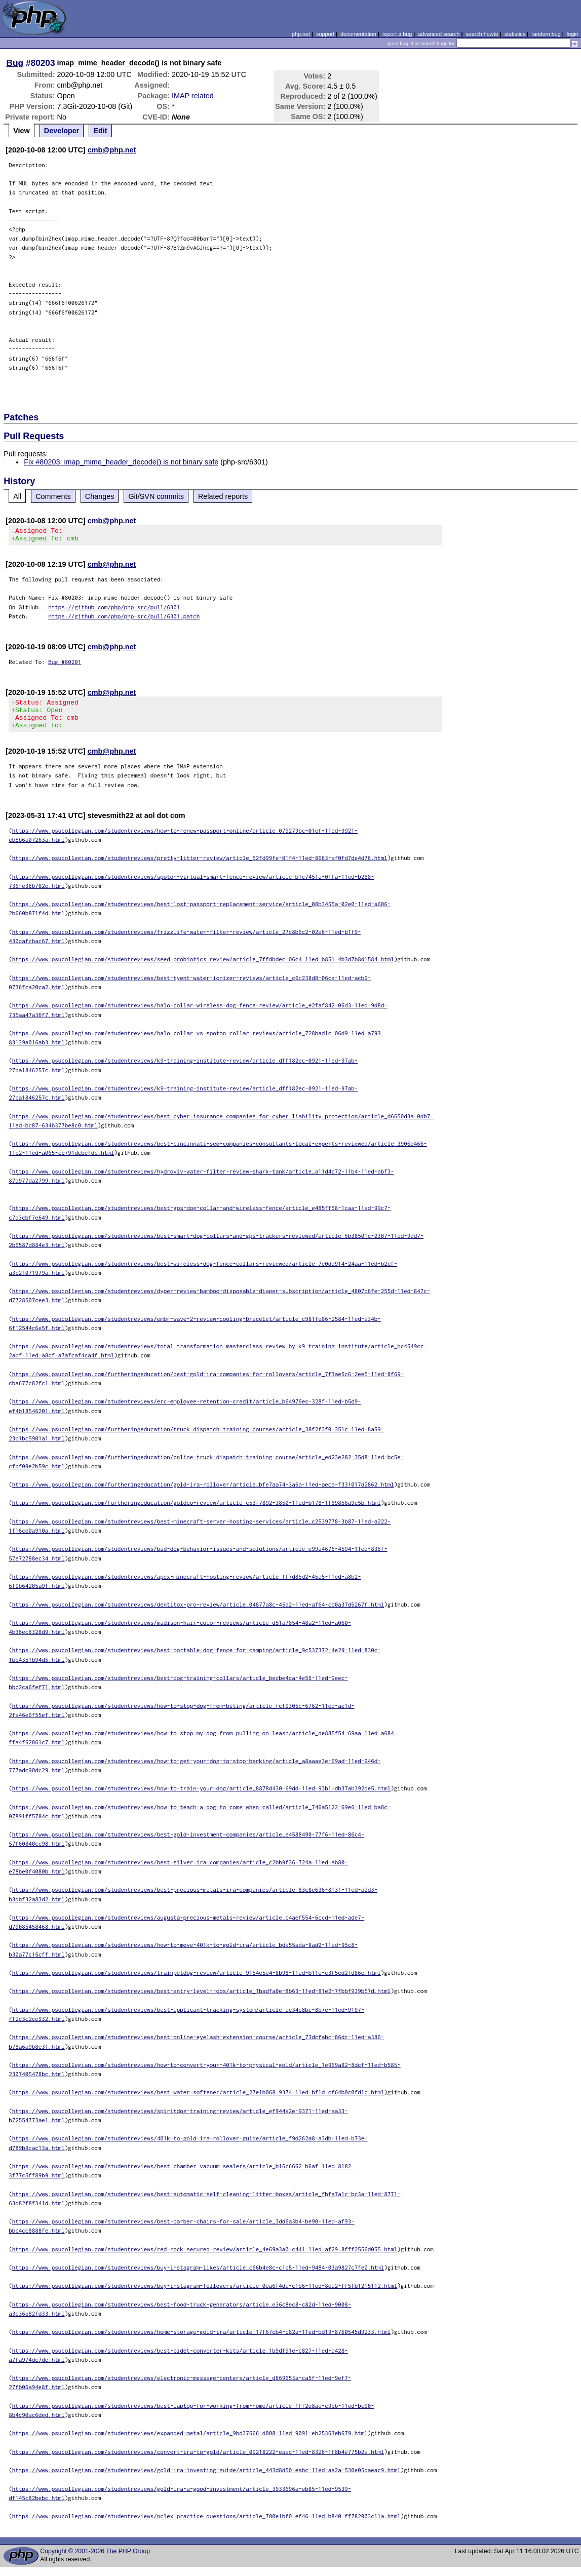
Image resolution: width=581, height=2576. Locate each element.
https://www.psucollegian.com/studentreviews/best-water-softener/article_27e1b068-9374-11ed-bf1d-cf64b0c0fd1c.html (198, 2101)
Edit (100, 131)
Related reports (223, 496)
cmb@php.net (112, 150)
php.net (301, 34)
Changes (99, 496)
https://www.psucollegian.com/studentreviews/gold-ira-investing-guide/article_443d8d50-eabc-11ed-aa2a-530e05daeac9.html (206, 2479)
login (572, 34)
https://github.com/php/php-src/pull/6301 (114, 610)
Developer (62, 131)
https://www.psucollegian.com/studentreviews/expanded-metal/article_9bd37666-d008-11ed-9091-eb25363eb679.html (190, 2442)
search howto (482, 34)
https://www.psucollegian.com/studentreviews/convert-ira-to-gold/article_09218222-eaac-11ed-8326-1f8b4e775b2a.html (198, 2460)
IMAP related (193, 96)
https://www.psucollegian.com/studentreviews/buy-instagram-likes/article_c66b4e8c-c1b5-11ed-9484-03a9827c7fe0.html (198, 2276)
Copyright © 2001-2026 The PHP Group (95, 2560)
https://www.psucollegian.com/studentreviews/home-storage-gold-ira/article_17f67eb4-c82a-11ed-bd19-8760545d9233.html (201, 2340)
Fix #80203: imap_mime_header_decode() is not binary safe (121, 462)
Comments (53, 496)
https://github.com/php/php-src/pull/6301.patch (124, 619)
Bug (15, 63)
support (325, 34)
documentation (358, 34)
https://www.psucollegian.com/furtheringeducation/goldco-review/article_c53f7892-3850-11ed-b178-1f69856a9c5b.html (196, 1511)
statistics (515, 34)
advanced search (438, 34)
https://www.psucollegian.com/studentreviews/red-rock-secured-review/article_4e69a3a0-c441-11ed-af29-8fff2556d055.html (205, 2258)
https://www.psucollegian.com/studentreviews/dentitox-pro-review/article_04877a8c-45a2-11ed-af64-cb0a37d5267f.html (198, 1613)
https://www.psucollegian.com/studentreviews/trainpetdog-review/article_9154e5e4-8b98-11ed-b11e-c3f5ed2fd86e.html (196, 1981)
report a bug (397, 34)
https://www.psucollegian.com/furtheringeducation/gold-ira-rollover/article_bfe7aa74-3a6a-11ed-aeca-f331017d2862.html (203, 1493)
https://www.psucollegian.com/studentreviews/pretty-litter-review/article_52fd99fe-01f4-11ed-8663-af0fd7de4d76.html (200, 867)
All (17, 496)
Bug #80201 (64, 664)
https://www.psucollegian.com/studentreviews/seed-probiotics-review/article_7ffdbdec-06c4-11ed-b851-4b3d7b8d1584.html (203, 968)
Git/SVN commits (156, 496)
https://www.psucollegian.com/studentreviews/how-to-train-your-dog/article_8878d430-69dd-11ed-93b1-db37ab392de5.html (201, 1797)
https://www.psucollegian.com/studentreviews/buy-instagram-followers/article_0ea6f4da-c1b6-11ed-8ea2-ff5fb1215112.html (205, 2294)
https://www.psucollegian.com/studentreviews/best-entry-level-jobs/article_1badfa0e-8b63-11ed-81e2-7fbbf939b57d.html (201, 2000)
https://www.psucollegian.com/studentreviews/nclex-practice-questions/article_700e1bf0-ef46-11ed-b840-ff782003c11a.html (206, 2525)
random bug (546, 34)
